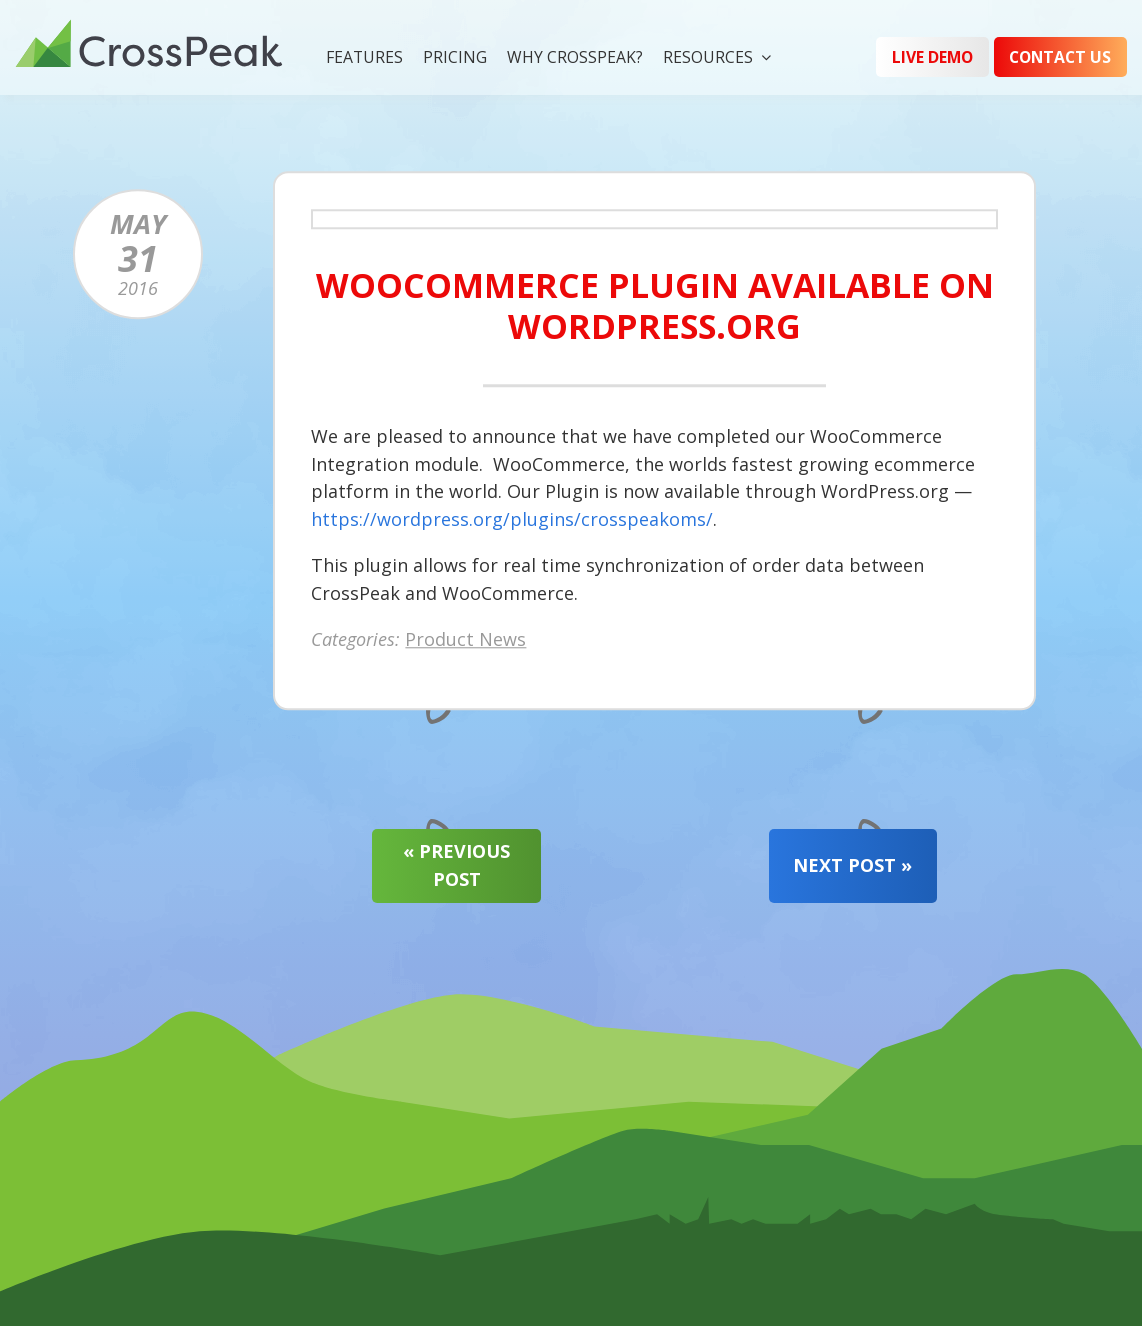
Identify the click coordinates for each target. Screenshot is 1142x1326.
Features (364, 57)
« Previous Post (456, 865)
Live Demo (932, 57)
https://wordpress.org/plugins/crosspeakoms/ (512, 519)
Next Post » (852, 865)
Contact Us (1060, 57)
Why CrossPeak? (575, 57)
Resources (708, 57)
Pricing (455, 57)
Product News (465, 638)
